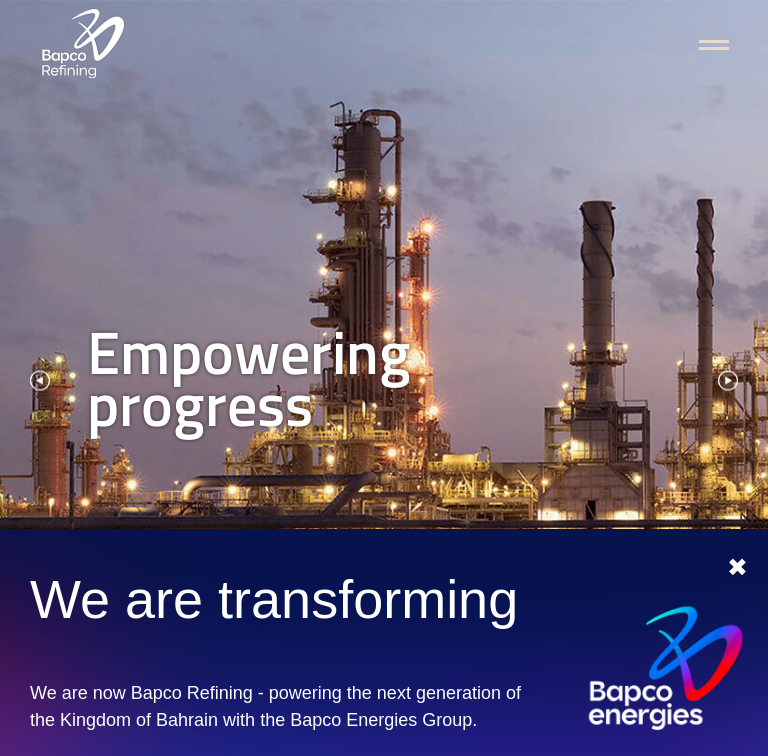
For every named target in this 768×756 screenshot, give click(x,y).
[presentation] (40, 378)
